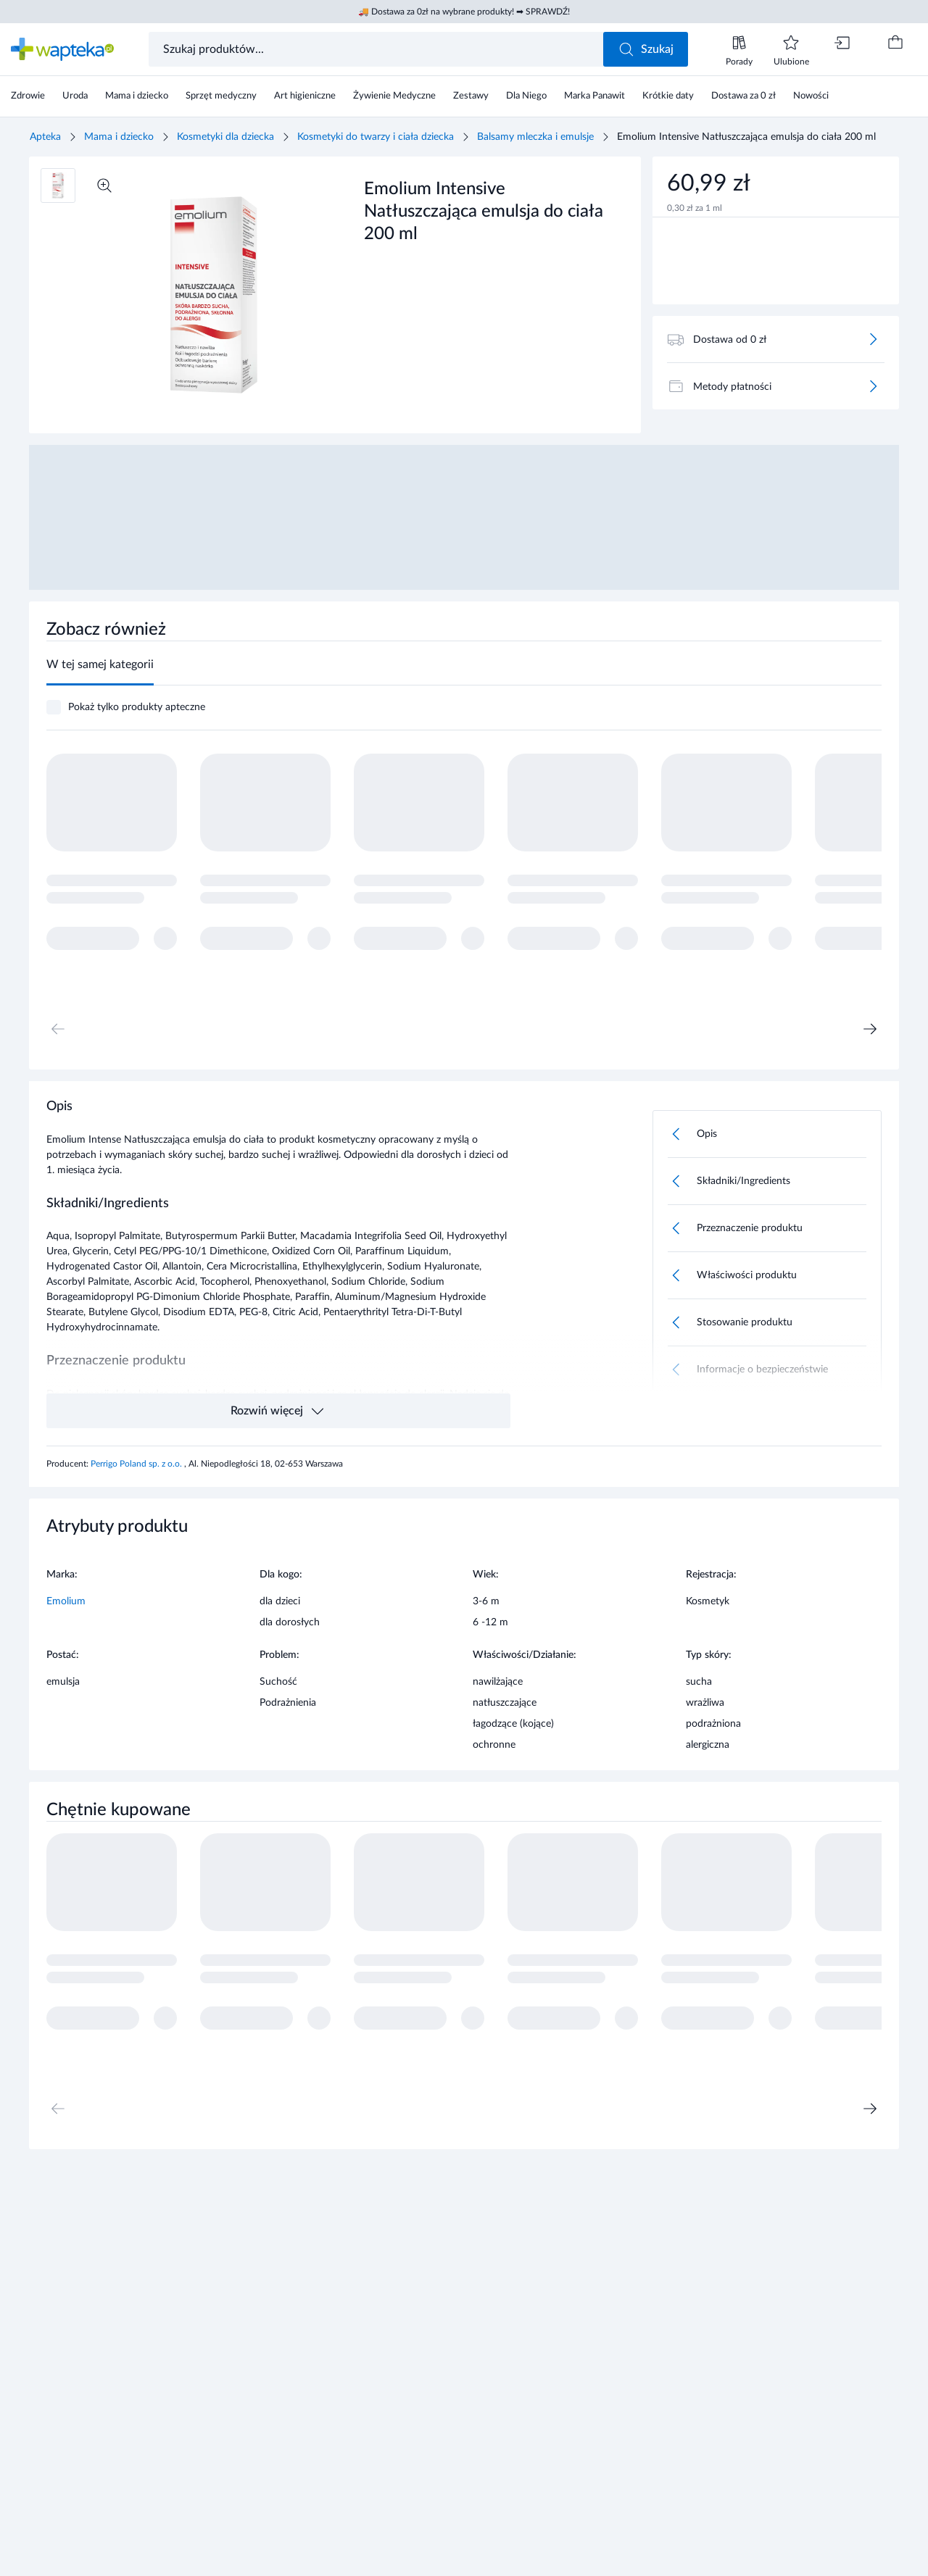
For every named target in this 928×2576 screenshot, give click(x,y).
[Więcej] (872, 339)
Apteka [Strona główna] (45, 137)
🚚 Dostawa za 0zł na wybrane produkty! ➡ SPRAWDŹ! (464, 11)
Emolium (66, 1601)
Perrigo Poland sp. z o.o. (137, 1463)
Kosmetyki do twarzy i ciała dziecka (375, 137)
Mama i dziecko (119, 137)
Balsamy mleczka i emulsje (535, 137)
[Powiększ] (104, 185)
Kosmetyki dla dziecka (225, 137)
